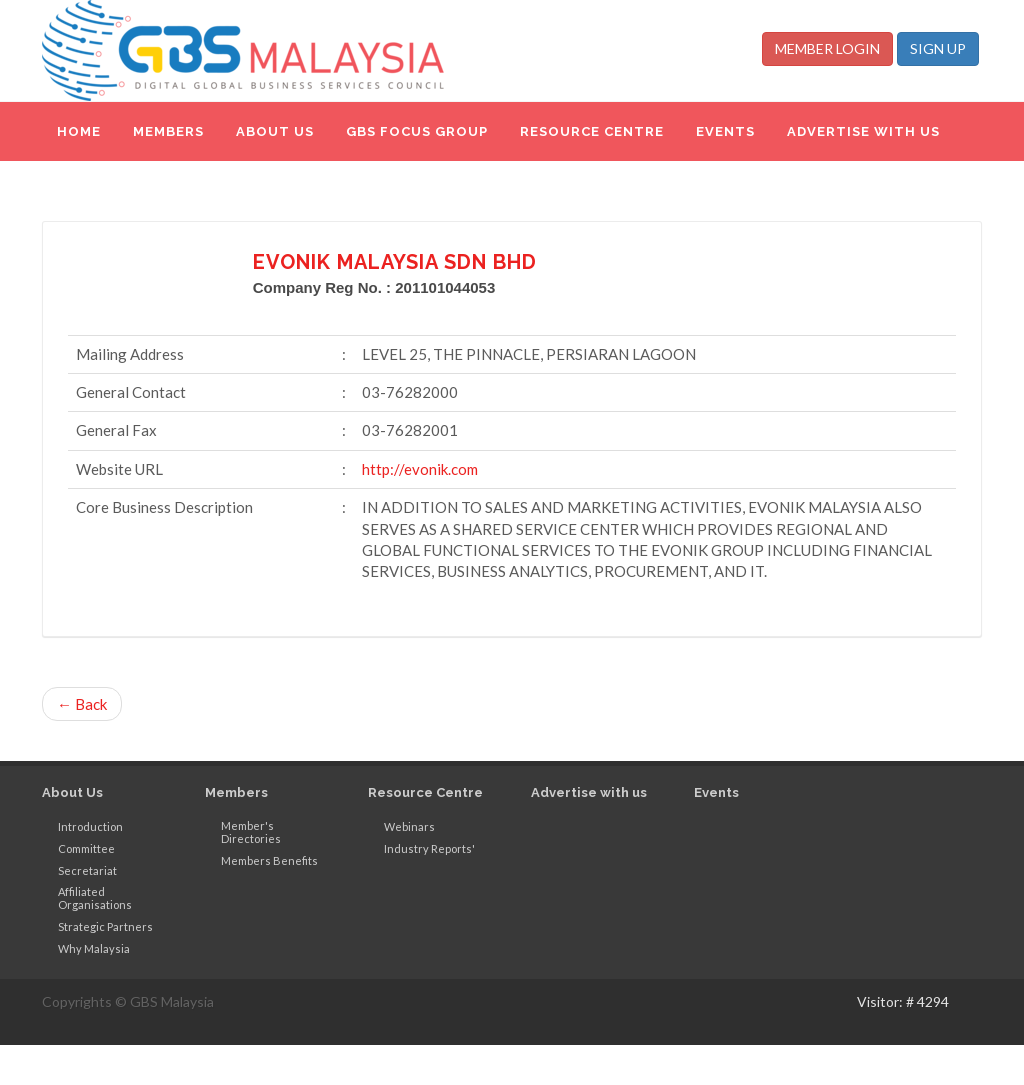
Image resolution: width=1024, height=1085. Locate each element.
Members (236, 792)
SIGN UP (938, 48)
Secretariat (87, 870)
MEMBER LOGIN (827, 48)
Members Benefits (269, 860)
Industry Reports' (429, 848)
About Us (72, 792)
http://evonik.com (420, 469)
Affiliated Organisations (95, 898)
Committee (86, 848)
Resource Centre (425, 792)
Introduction (90, 826)
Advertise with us (589, 792)
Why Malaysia (94, 948)
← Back (82, 704)
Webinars (409, 826)
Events (716, 792)
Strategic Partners (105, 926)
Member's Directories (251, 832)
